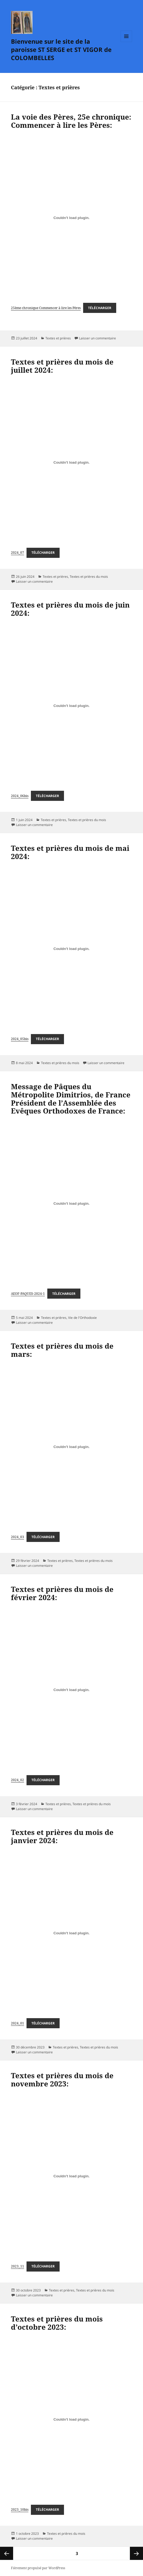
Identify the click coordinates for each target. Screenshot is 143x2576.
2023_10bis (19, 2509)
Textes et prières (58, 338)
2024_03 (17, 1537)
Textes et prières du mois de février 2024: (62, 1593)
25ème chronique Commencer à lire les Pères (46, 308)
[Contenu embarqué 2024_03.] (71, 1447)
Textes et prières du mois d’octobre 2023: (57, 2323)
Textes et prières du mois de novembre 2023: (62, 2080)
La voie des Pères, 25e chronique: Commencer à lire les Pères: (71, 121)
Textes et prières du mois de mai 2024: (70, 852)
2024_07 (17, 552)
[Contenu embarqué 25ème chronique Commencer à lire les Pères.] (71, 218)
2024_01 (17, 2023)
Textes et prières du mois (89, 576)
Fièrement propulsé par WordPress (38, 2568)
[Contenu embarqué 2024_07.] (71, 462)
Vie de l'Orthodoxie (82, 1317)
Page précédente (6, 2553)
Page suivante (136, 2553)
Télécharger (99, 308)
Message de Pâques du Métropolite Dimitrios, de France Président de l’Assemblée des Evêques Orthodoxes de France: (70, 1099)
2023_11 (17, 2266)
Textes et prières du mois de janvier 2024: (62, 1836)
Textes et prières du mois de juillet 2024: (62, 366)
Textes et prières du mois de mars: (62, 1350)
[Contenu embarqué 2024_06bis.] (71, 705)
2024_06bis (19, 795)
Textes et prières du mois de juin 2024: (70, 609)
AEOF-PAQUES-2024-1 (28, 1293)
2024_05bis (19, 1039)
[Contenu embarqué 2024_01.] (71, 1933)
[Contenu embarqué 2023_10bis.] (71, 2419)
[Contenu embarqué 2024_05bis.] (71, 949)
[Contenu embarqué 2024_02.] (71, 1690)
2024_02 (17, 1780)
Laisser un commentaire (97, 338)
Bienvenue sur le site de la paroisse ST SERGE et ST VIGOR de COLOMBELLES (61, 49)
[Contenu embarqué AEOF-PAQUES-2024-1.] (71, 1203)
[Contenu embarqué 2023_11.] (71, 2176)
